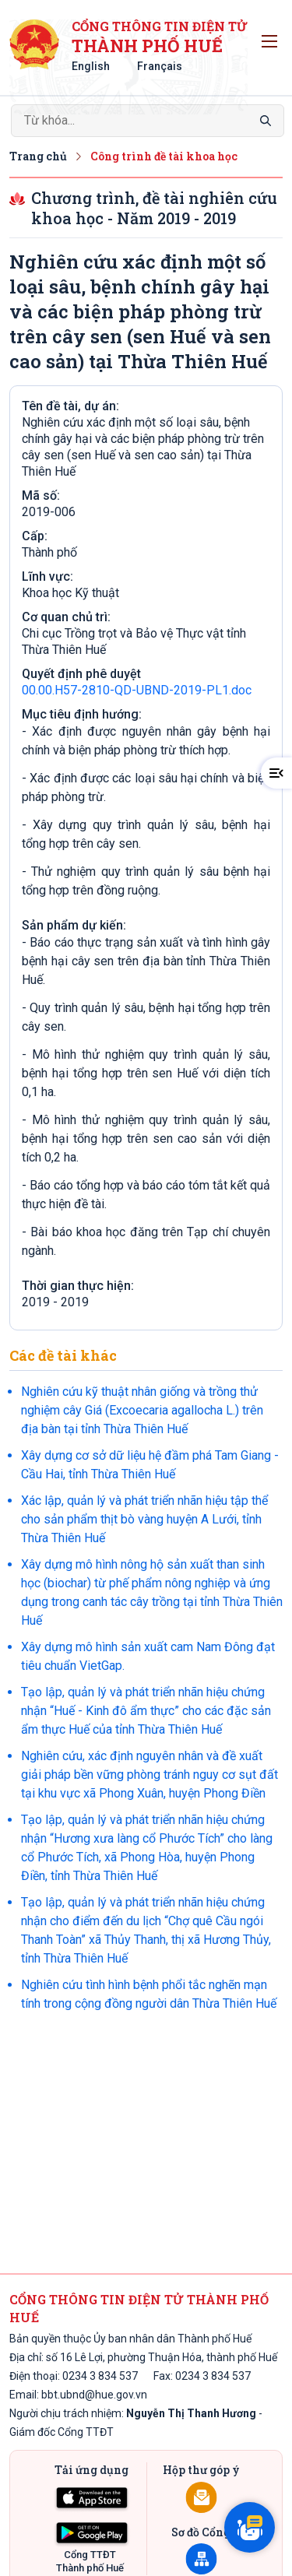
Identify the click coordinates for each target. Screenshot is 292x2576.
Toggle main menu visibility (272, 37)
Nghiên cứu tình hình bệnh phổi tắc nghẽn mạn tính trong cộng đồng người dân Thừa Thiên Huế (148, 1994)
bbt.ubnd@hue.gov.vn (94, 2394)
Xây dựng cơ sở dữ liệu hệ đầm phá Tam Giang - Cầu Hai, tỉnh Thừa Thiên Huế (150, 1464)
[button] (276, 773)
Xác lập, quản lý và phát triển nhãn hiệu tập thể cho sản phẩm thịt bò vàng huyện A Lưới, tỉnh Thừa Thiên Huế (144, 1519)
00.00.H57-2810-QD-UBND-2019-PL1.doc (137, 690)
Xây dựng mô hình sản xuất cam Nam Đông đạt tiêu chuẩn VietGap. (148, 1656)
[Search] (147, 120)
